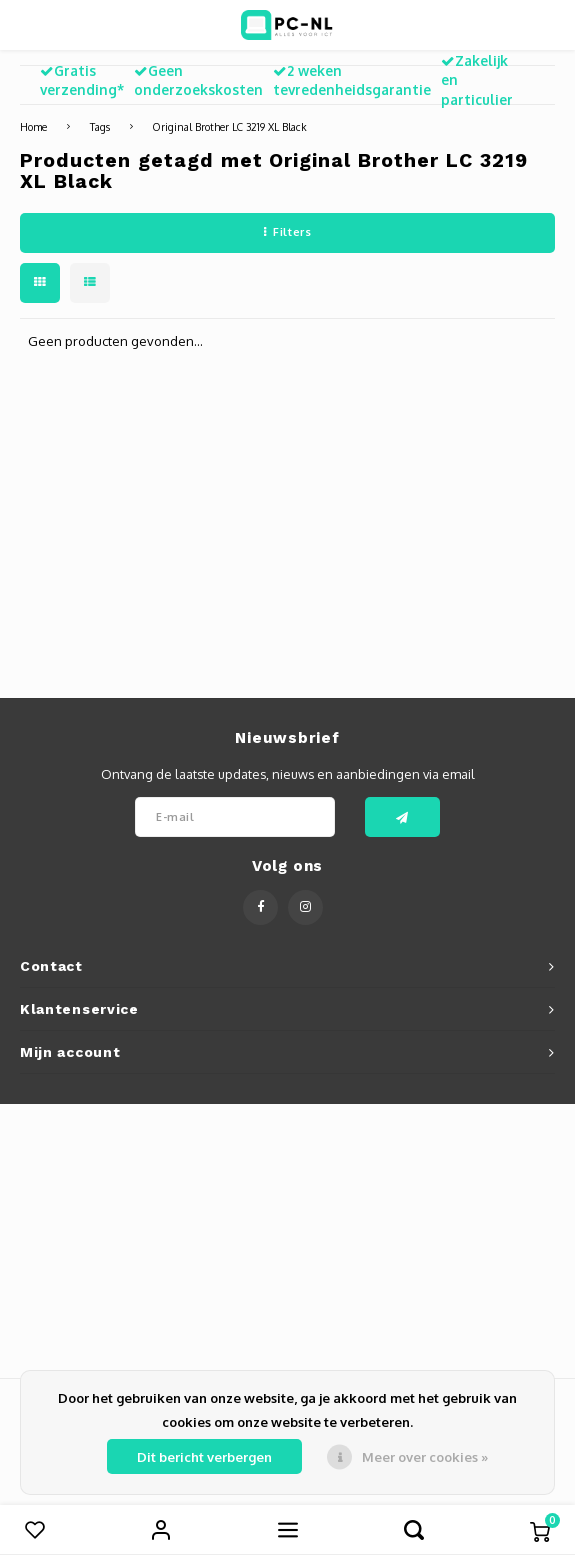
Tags (100, 126)
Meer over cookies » (425, 1457)
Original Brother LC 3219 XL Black (230, 126)
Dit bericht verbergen (204, 1457)
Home (33, 126)
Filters (287, 232)
